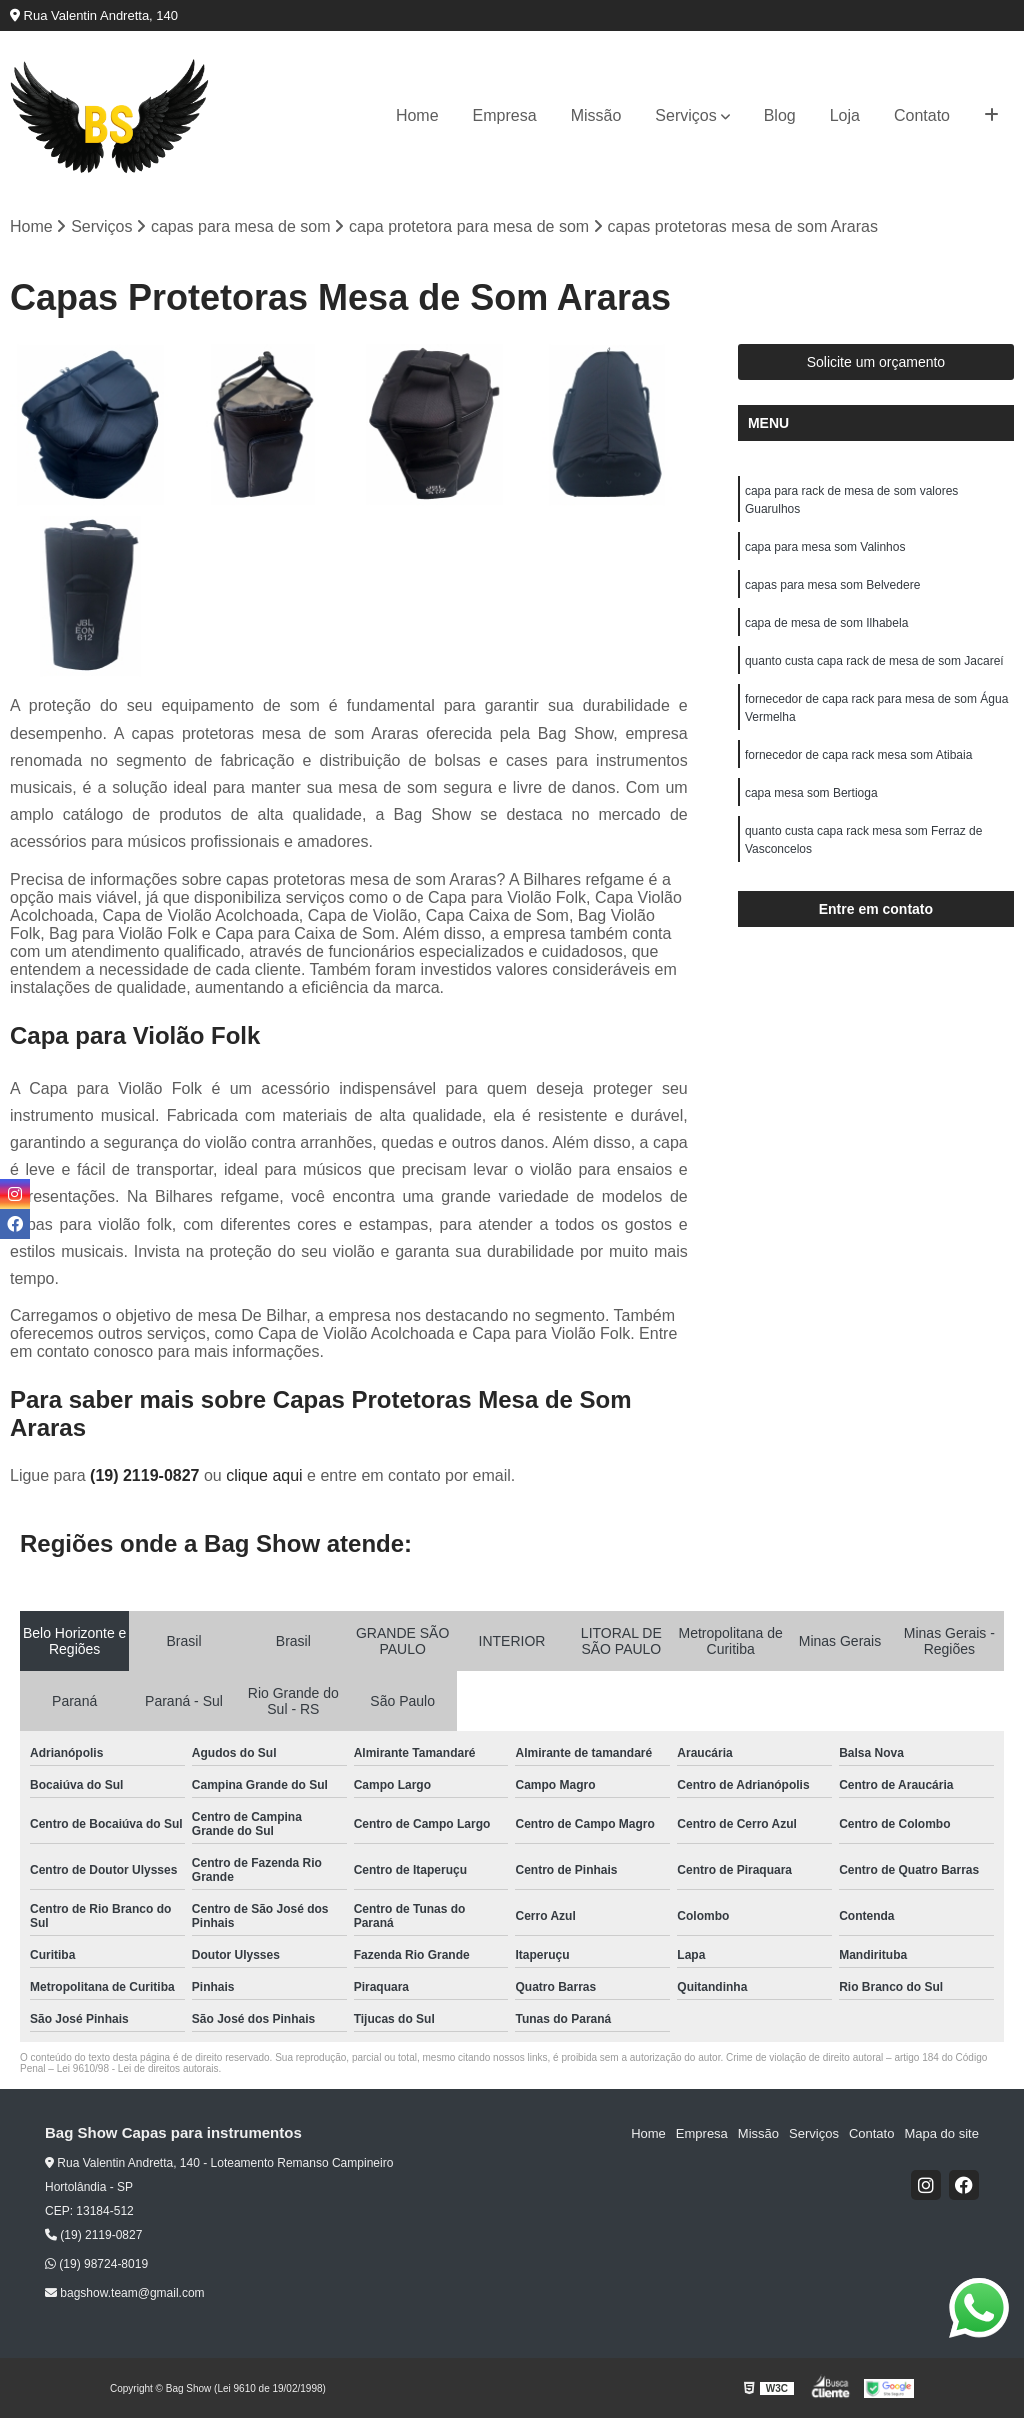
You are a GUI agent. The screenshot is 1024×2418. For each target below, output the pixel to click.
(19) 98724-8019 (96, 2264)
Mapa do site (941, 2133)
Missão (596, 115)
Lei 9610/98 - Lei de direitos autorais (138, 2068)
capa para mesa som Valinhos (825, 547)
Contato (922, 115)
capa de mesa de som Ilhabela (826, 623)
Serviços (685, 115)
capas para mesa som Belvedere (832, 585)
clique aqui (264, 1475)
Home (417, 115)
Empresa (505, 115)
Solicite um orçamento (876, 362)
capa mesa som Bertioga (811, 793)
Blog (780, 115)
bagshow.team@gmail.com (125, 2293)
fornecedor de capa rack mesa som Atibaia (860, 755)
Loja (845, 115)
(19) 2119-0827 (147, 1475)
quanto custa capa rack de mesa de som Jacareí (874, 661)
